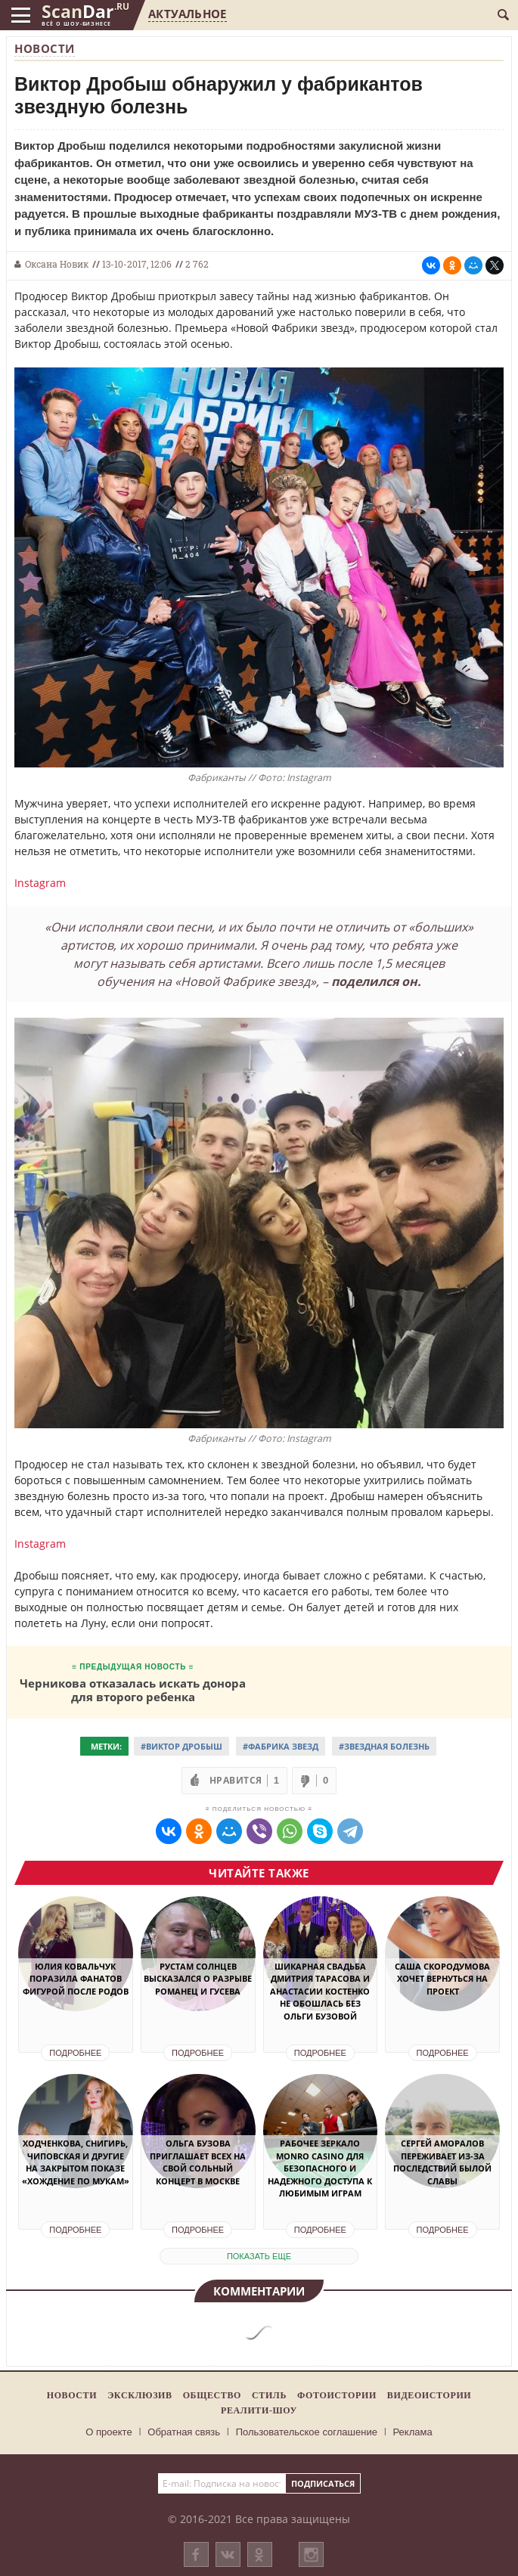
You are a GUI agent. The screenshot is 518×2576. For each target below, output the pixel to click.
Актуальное (187, 13)
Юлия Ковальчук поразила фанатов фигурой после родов (76, 1979)
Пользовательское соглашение (306, 2432)
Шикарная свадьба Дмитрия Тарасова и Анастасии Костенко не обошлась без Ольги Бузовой (320, 1991)
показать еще (259, 2256)
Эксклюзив (139, 2395)
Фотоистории (337, 2395)
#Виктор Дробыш (181, 1746)
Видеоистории (429, 2395)
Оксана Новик (56, 264)
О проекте (108, 2432)
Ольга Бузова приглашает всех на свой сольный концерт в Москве (198, 2162)
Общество (212, 2395)
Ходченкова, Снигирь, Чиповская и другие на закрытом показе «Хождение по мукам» (75, 2162)
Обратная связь (183, 2432)
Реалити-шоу (259, 2410)
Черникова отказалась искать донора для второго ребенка (133, 1689)
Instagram (40, 883)
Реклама (413, 2432)
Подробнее (75, 2052)
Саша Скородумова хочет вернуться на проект (442, 1979)
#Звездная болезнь (384, 1746)
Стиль (269, 2395)
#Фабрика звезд (280, 1746)
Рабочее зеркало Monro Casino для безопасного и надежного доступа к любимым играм (320, 2168)
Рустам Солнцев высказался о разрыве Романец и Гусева (198, 1979)
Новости (44, 48)
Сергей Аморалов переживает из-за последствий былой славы (442, 2162)
